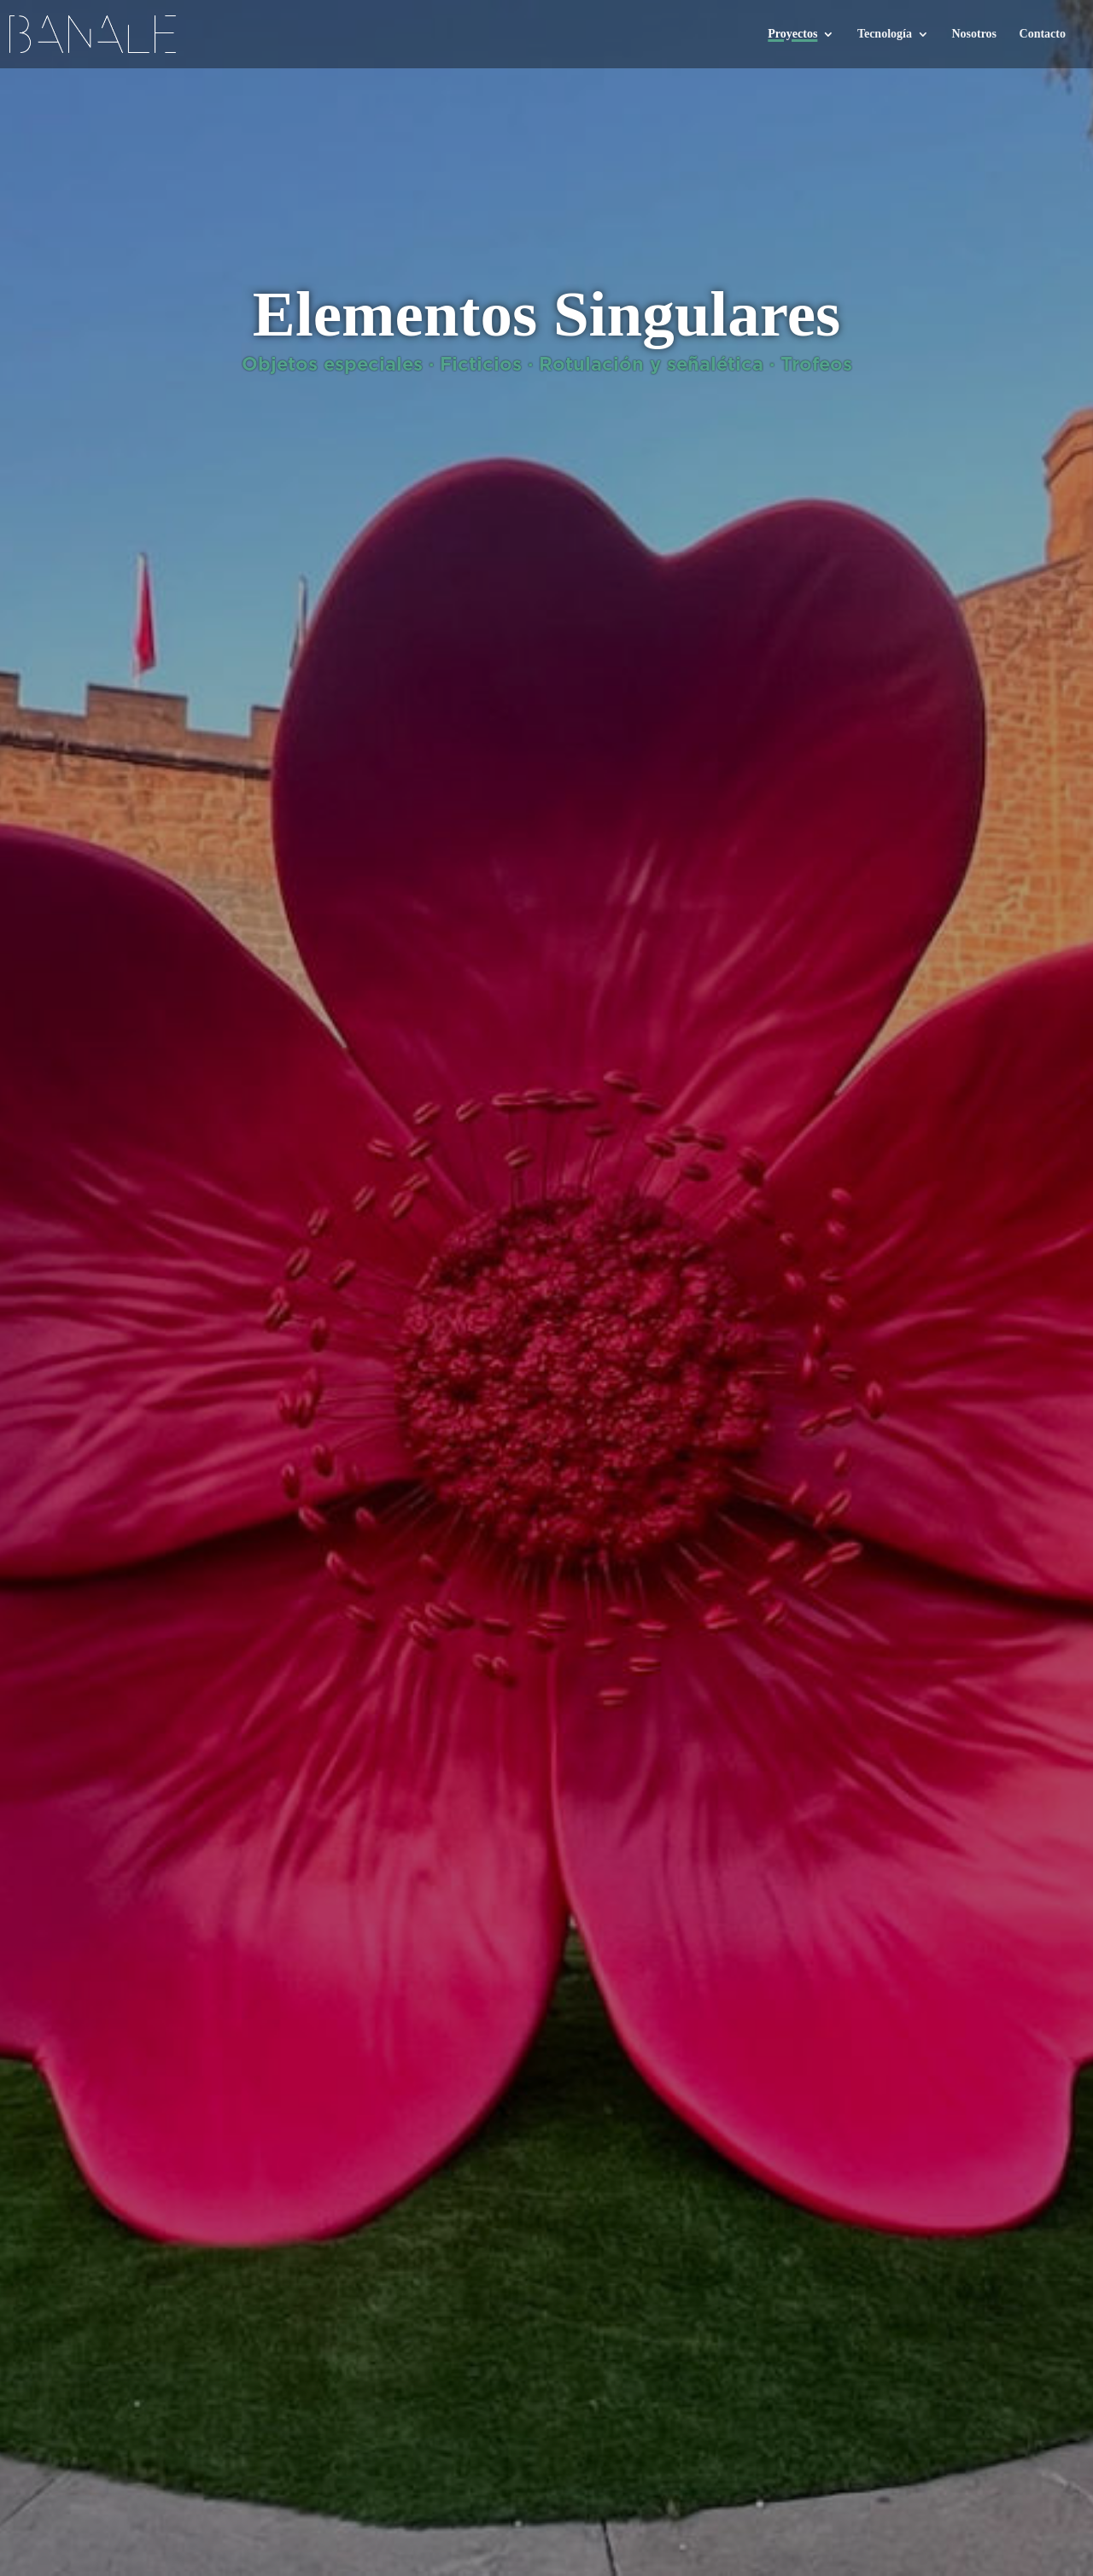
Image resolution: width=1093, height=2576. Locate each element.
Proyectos (792, 34)
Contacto (1043, 34)
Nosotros (974, 34)
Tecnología (884, 34)
